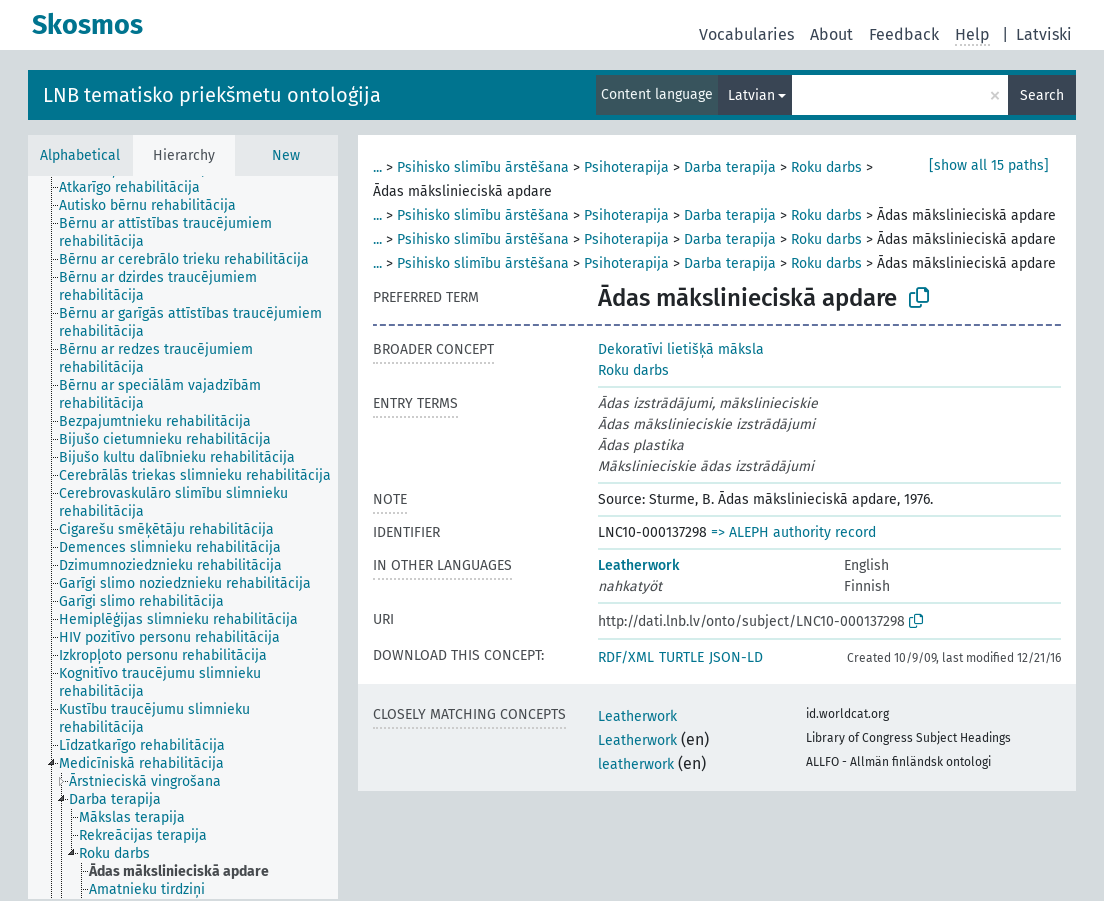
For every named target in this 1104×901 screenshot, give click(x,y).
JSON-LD (736, 657)
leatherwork (636, 764)
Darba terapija (730, 167)
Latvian (751, 95)
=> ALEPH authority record (793, 532)
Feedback (904, 34)
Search (1042, 95)
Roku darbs (826, 167)
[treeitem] (138, 188)
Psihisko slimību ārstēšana (483, 167)
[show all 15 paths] (989, 165)
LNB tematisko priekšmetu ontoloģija (212, 95)
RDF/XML (626, 657)
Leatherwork (638, 565)
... (377, 167)
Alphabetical (80, 155)
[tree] (183, 537)
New (286, 155)
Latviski (1044, 34)
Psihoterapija (626, 167)
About (831, 34)
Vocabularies (746, 34)
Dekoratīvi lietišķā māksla (681, 349)
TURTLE (681, 657)
